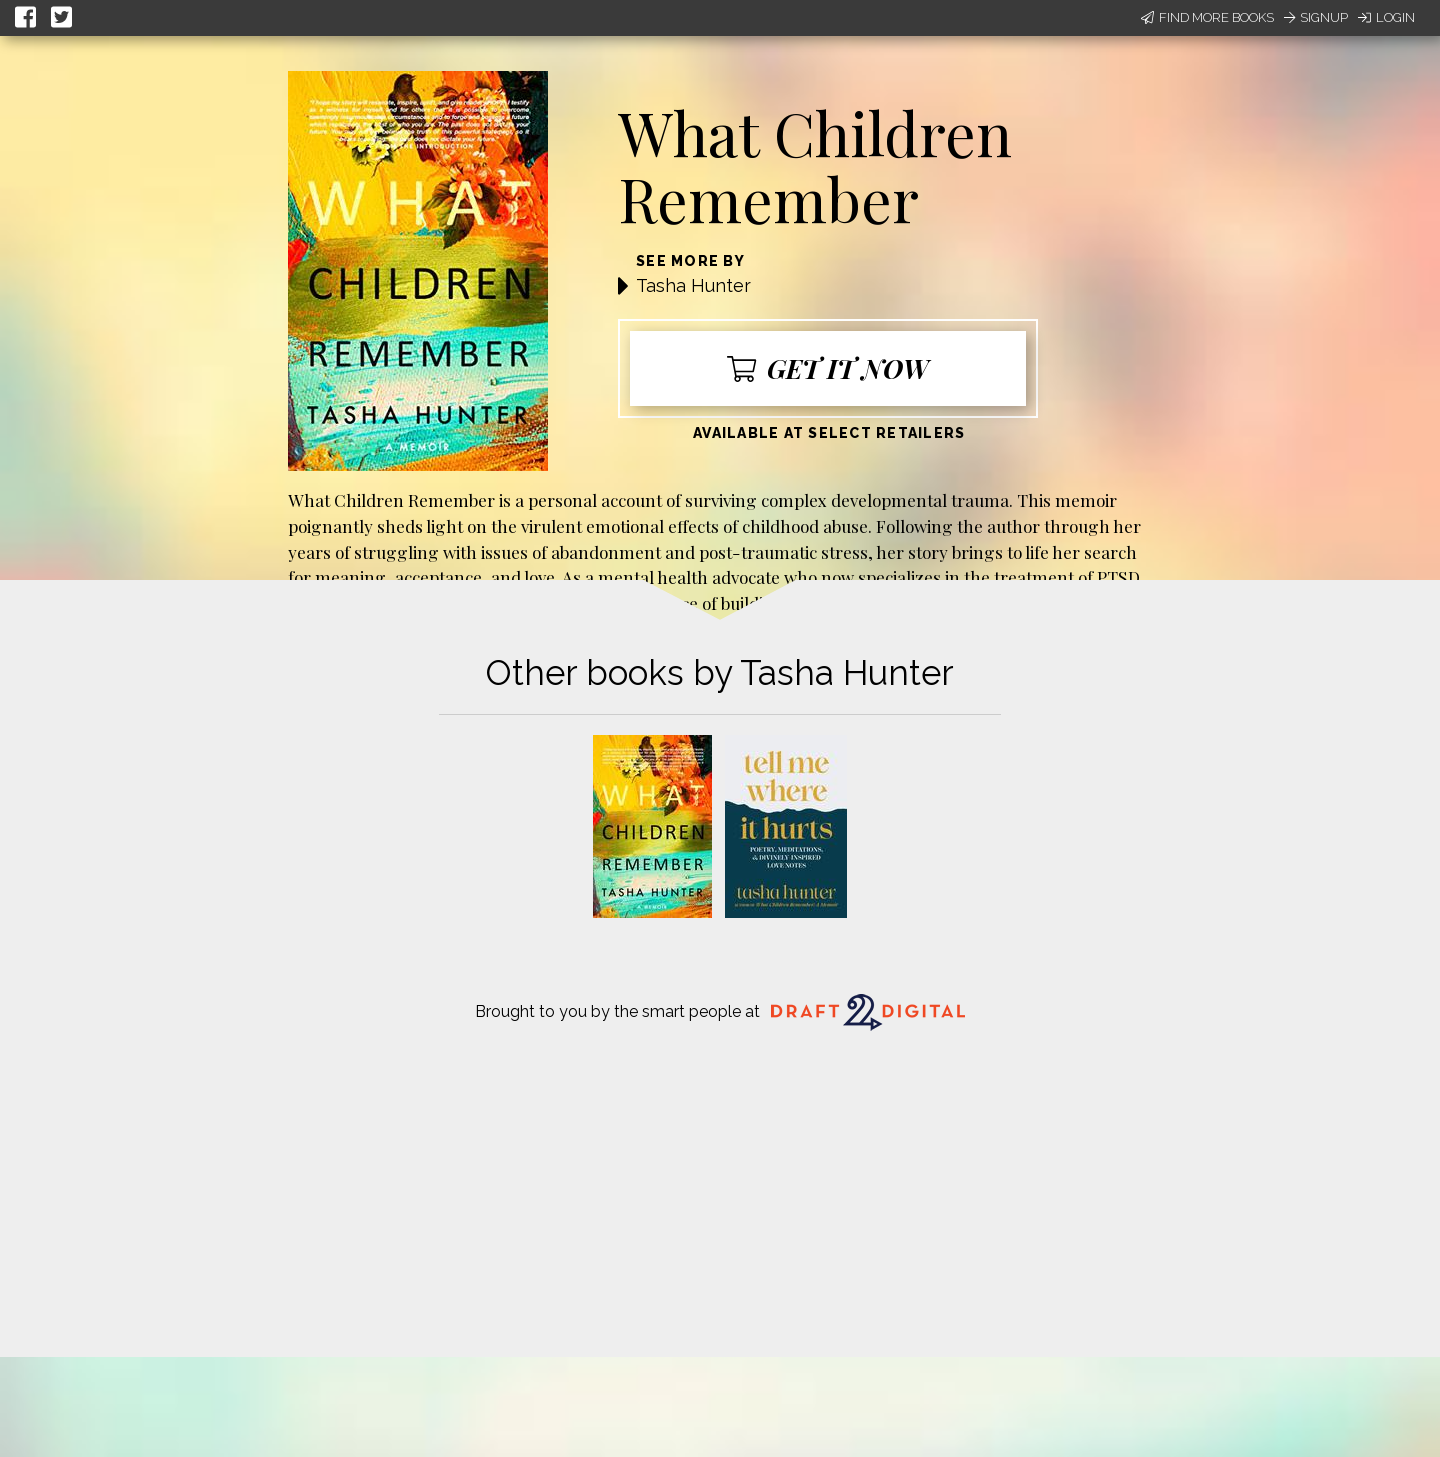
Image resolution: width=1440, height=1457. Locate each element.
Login (1386, 17)
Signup (1316, 17)
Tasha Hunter (693, 285)
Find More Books (1207, 17)
